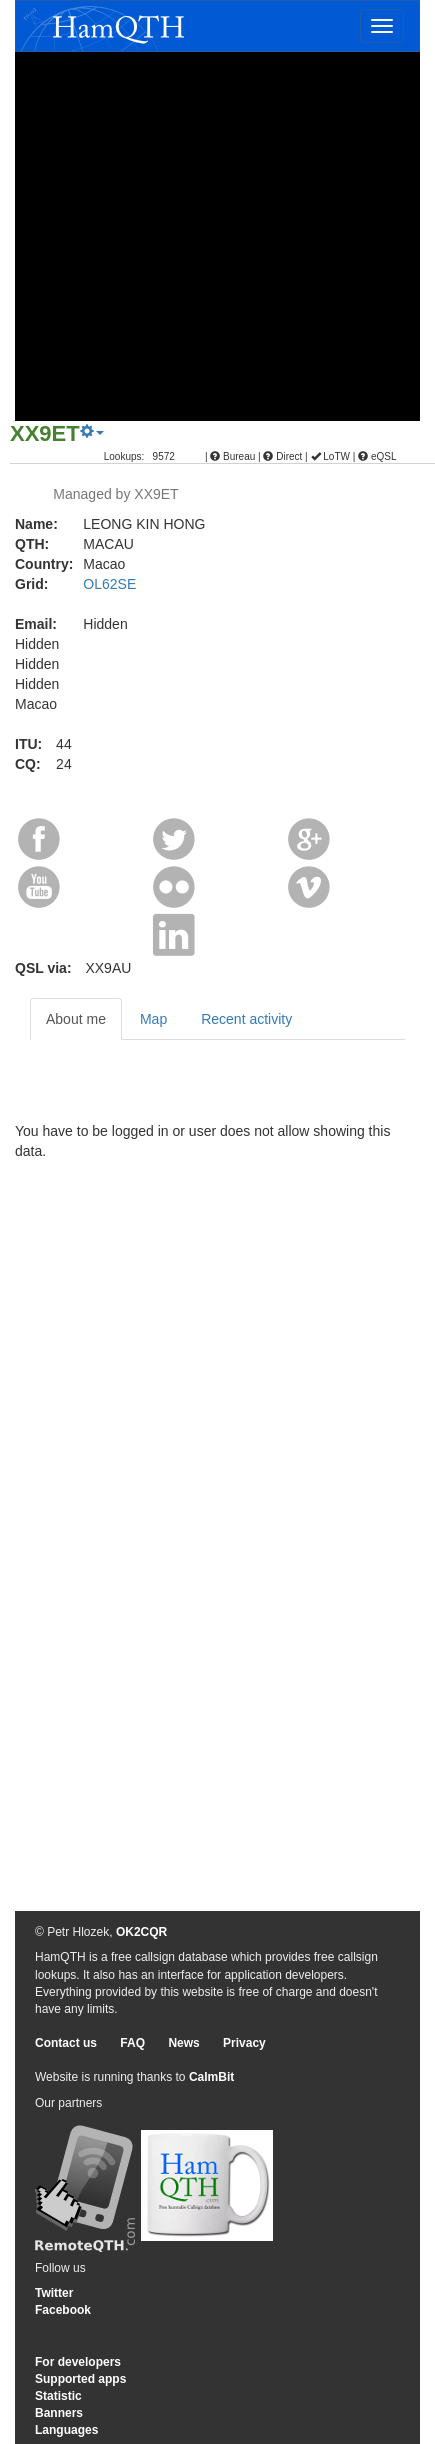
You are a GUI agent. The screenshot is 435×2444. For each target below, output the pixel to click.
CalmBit (211, 2077)
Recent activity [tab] (246, 1019)
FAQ (132, 2043)
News (183, 2043)
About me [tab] (76, 1019)
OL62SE (109, 584)
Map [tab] (153, 1019)
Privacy (244, 2043)
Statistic (58, 2396)
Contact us (66, 2043)
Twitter (54, 2293)
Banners (59, 2413)
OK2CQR (141, 1932)
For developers (78, 2362)
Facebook (63, 2310)
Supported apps (80, 2379)
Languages (66, 2430)
